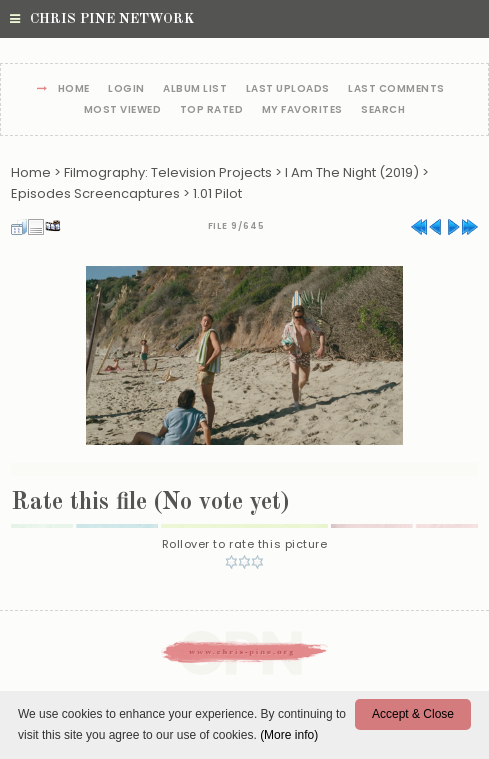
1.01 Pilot (217, 193)
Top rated (212, 110)
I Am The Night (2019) (352, 172)
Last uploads (288, 89)
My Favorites (302, 110)
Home (74, 89)
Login (126, 89)
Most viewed (123, 110)
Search (383, 110)
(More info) (289, 735)
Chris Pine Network (102, 19)
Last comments (396, 89)
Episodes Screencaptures (95, 193)
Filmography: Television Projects (168, 172)
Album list (195, 89)
